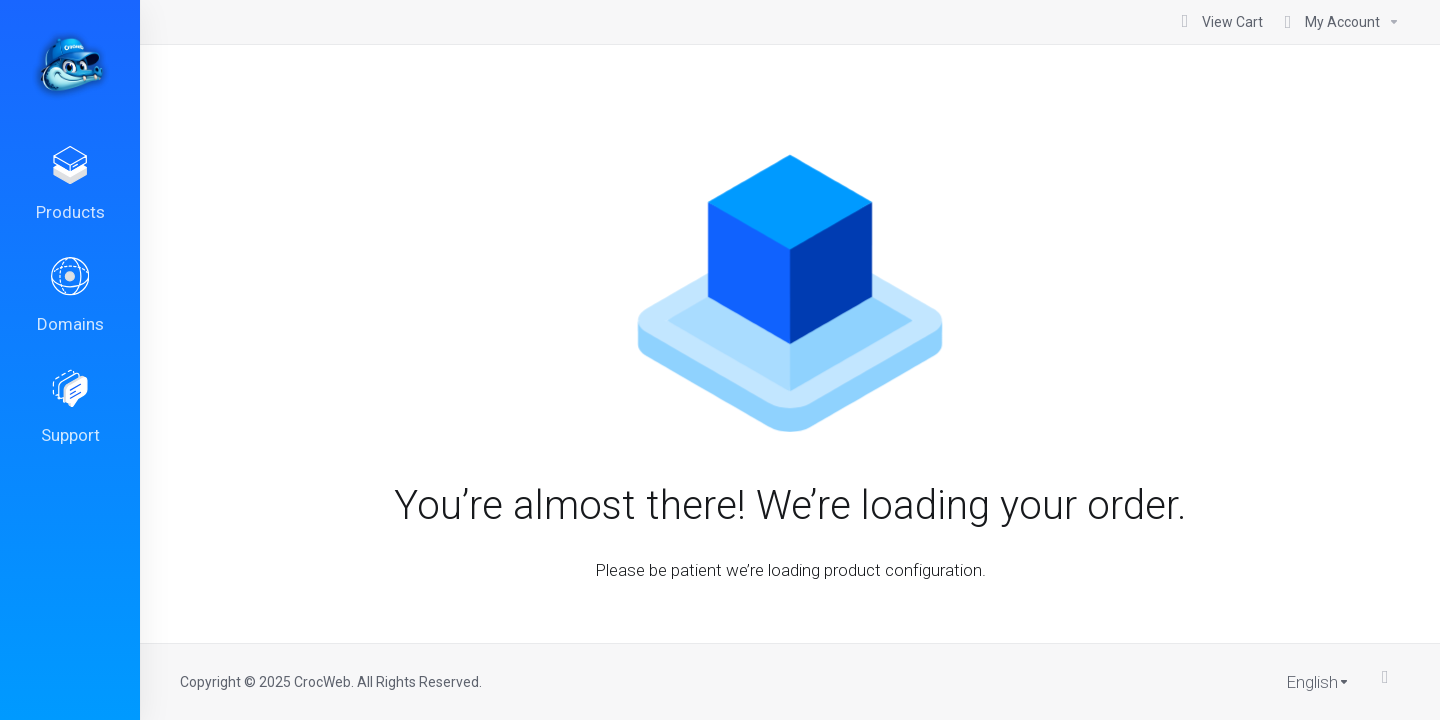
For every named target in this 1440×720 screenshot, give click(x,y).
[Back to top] (1391, 677)
